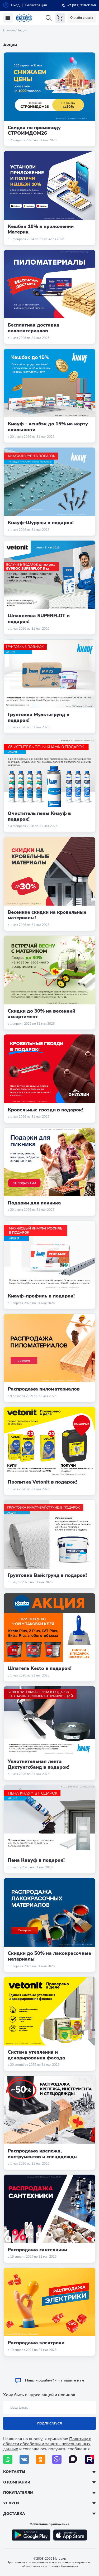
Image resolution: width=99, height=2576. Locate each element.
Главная (9, 30)
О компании (16, 2482)
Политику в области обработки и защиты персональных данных (47, 2444)
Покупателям (18, 2492)
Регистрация (36, 5)
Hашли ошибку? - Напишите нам (49, 2380)
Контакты (14, 2471)
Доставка (14, 2513)
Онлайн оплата (81, 18)
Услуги (11, 2503)
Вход (15, 5)
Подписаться (49, 2423)
